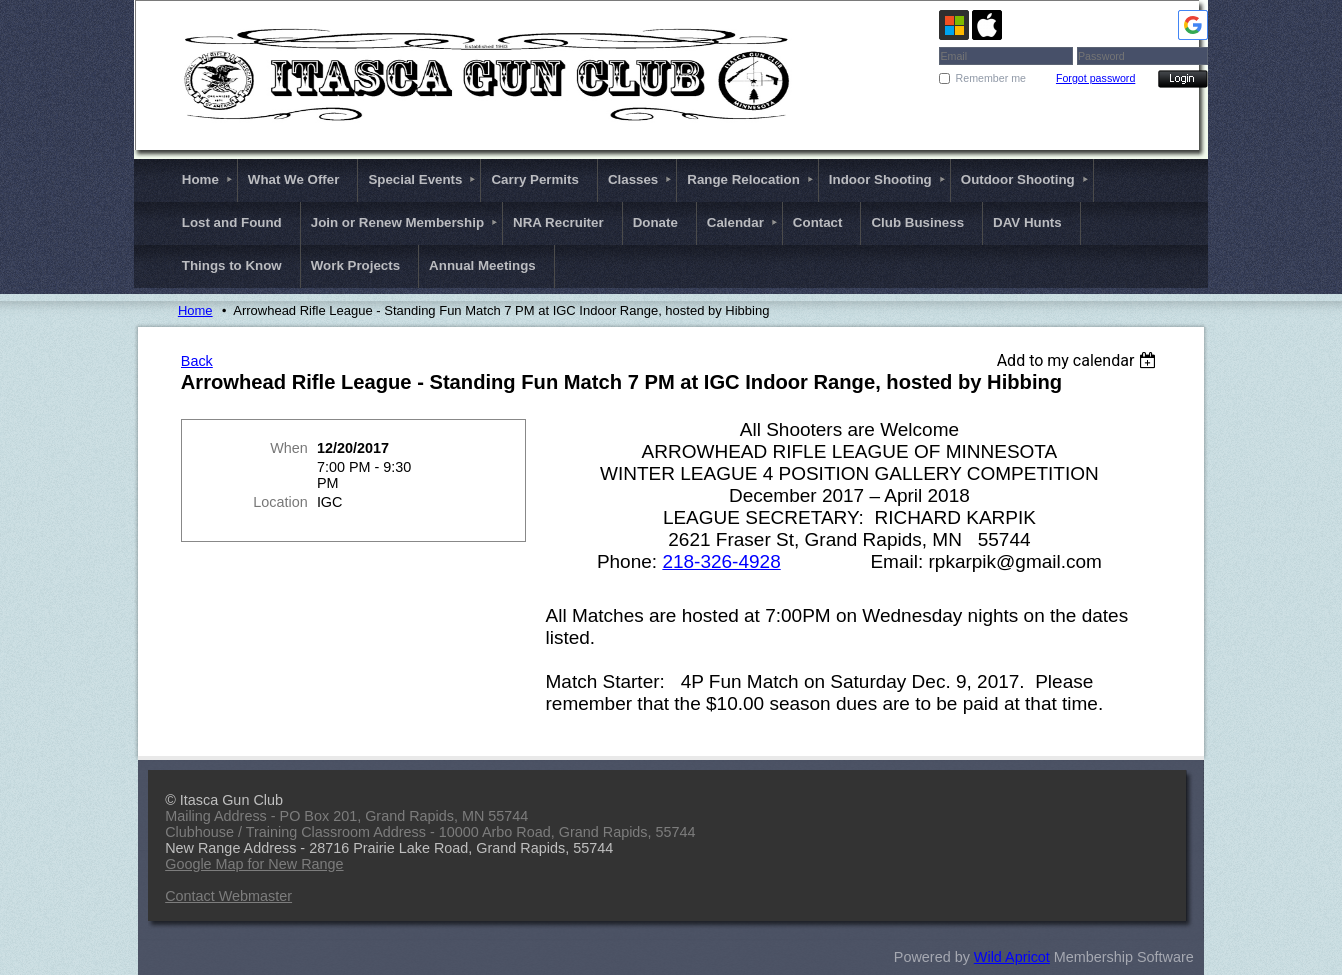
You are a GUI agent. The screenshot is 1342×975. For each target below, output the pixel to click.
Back (197, 361)
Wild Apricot (1012, 957)
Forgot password (1095, 78)
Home (195, 310)
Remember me (991, 78)
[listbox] (1079, 360)
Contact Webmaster (228, 896)
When (289, 448)
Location (280, 502)
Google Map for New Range (254, 864)
